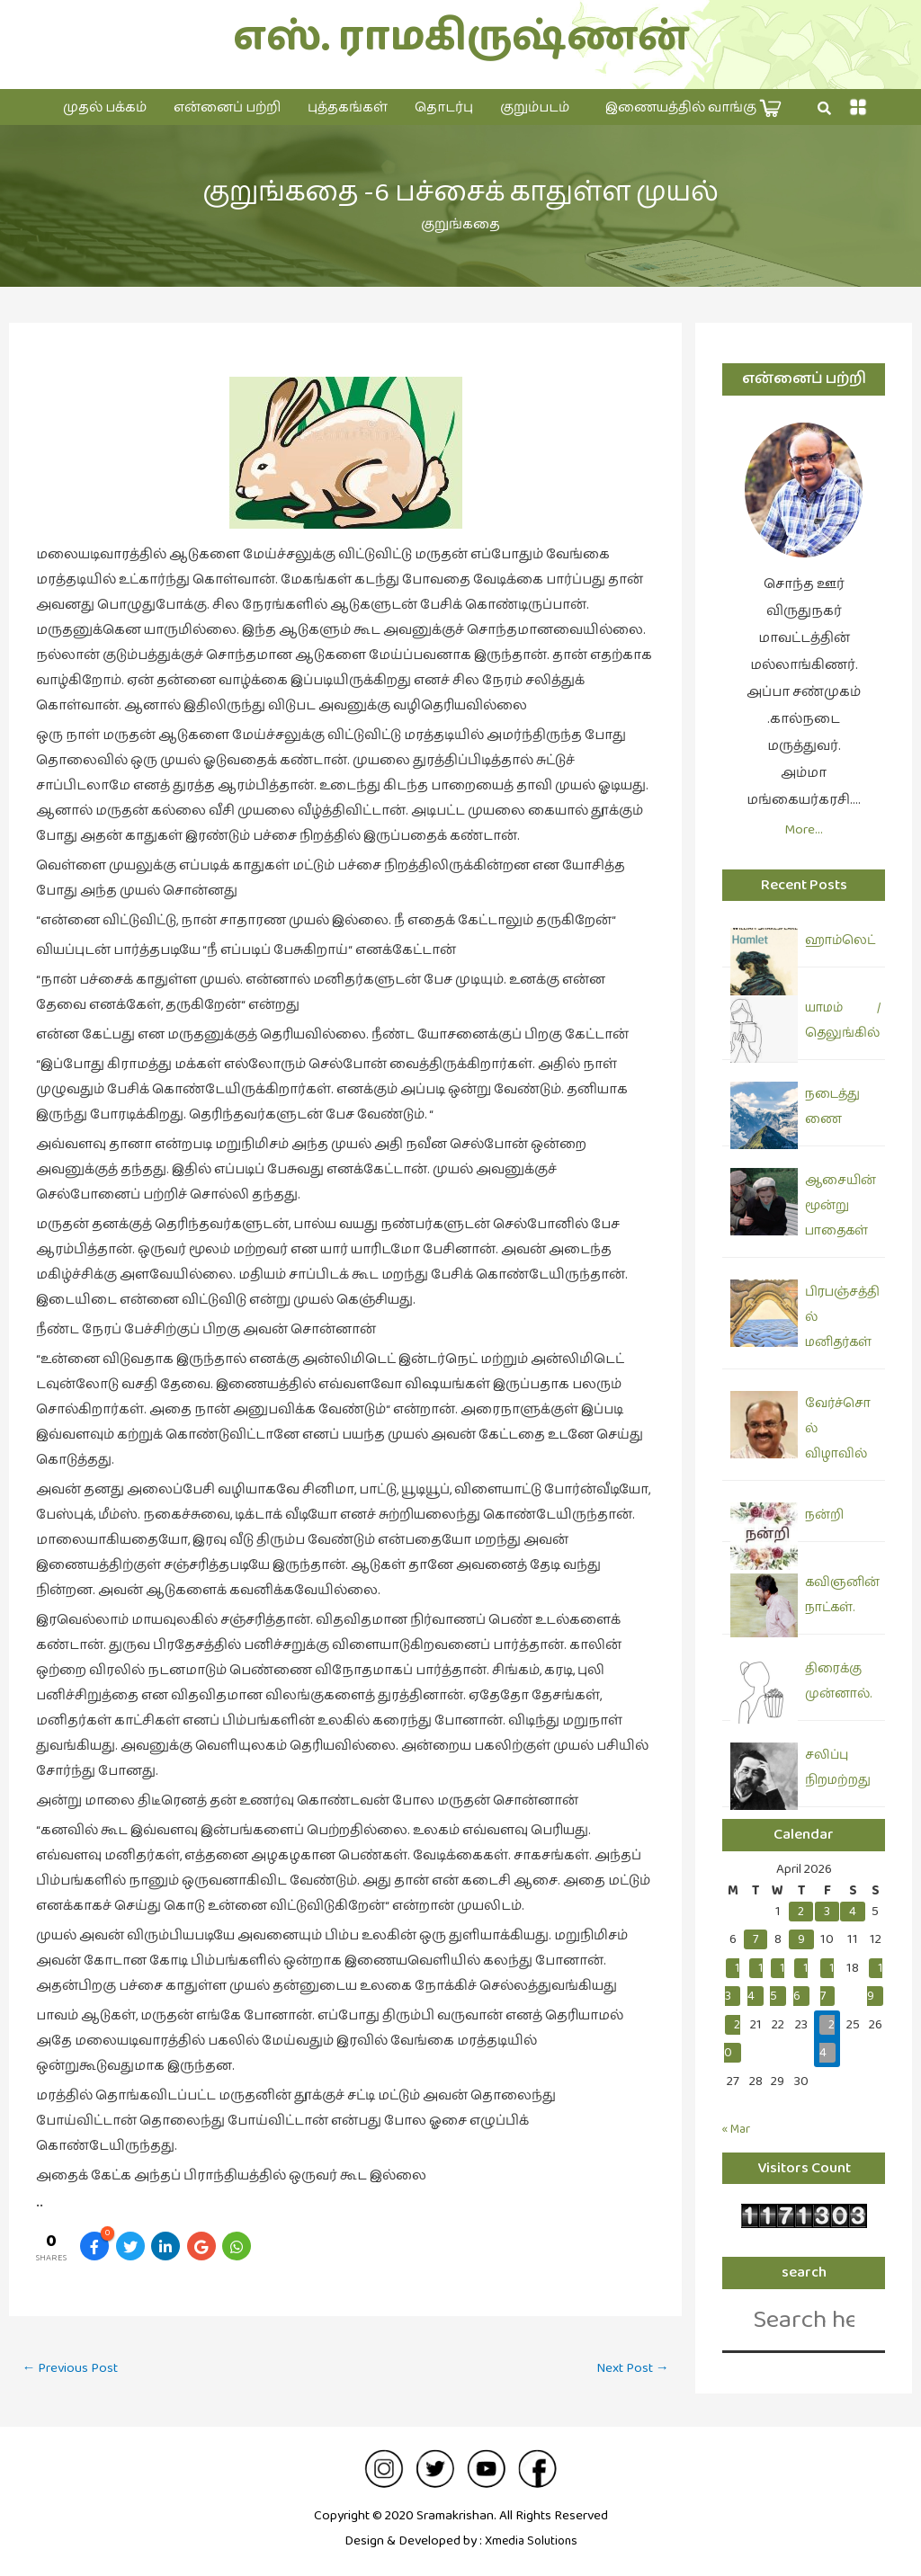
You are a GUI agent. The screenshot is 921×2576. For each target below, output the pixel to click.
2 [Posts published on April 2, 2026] (801, 1911)
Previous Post (74, 2369)
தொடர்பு (444, 107)
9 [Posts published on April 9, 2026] (801, 1939)
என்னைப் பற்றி (227, 107)
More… (803, 829)
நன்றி (824, 1515)
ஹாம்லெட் (840, 940)
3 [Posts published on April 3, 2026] (827, 1911)
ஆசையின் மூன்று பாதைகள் (840, 1206)
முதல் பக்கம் (105, 107)
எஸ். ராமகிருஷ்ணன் (461, 37)
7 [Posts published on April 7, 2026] (756, 1939)
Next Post (628, 2369)
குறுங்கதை (460, 224)
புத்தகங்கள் (348, 107)
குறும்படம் (534, 107)
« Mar (738, 2128)
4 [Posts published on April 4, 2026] (852, 1911)
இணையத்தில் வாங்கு (693, 108)
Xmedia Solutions (530, 2540)
